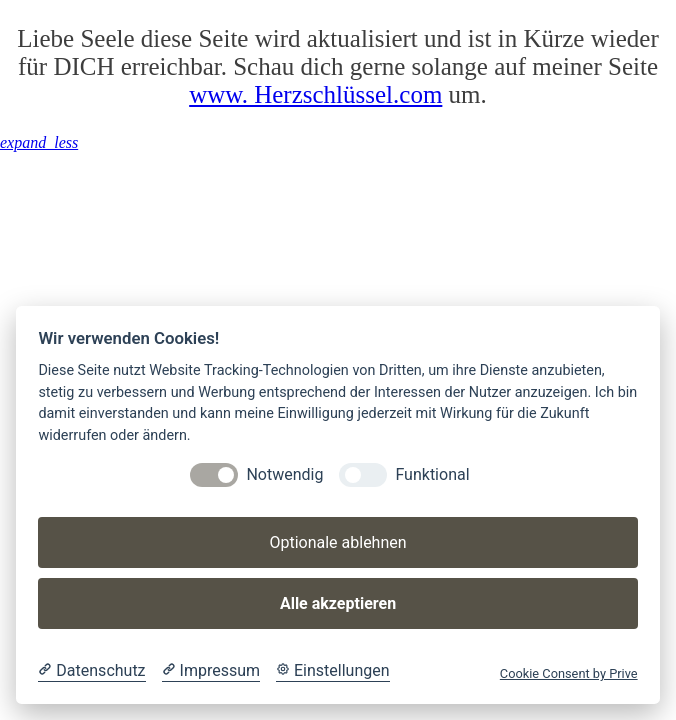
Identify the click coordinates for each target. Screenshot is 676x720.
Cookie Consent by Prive (569, 673)
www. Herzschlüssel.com (315, 94)
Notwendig (284, 474)
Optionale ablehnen (337, 542)
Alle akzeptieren (338, 603)
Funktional (432, 474)
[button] (39, 142)
